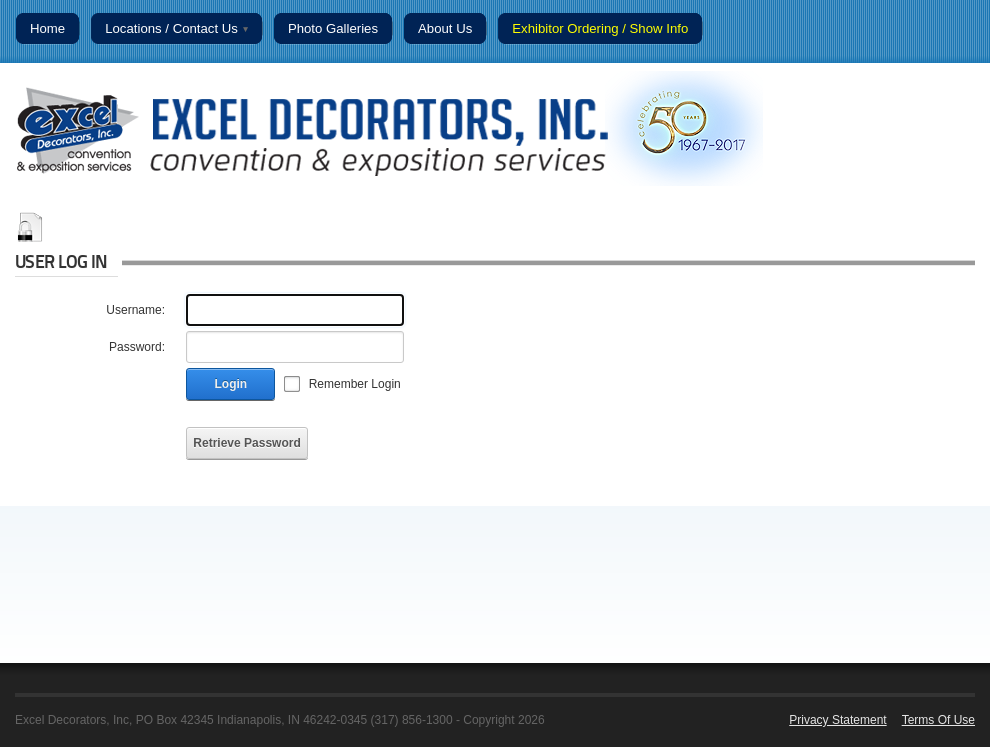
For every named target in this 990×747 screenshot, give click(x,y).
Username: (135, 310)
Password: (137, 347)
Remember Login (355, 384)
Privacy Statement (837, 720)
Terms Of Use (938, 720)
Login (231, 384)
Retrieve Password (246, 443)
